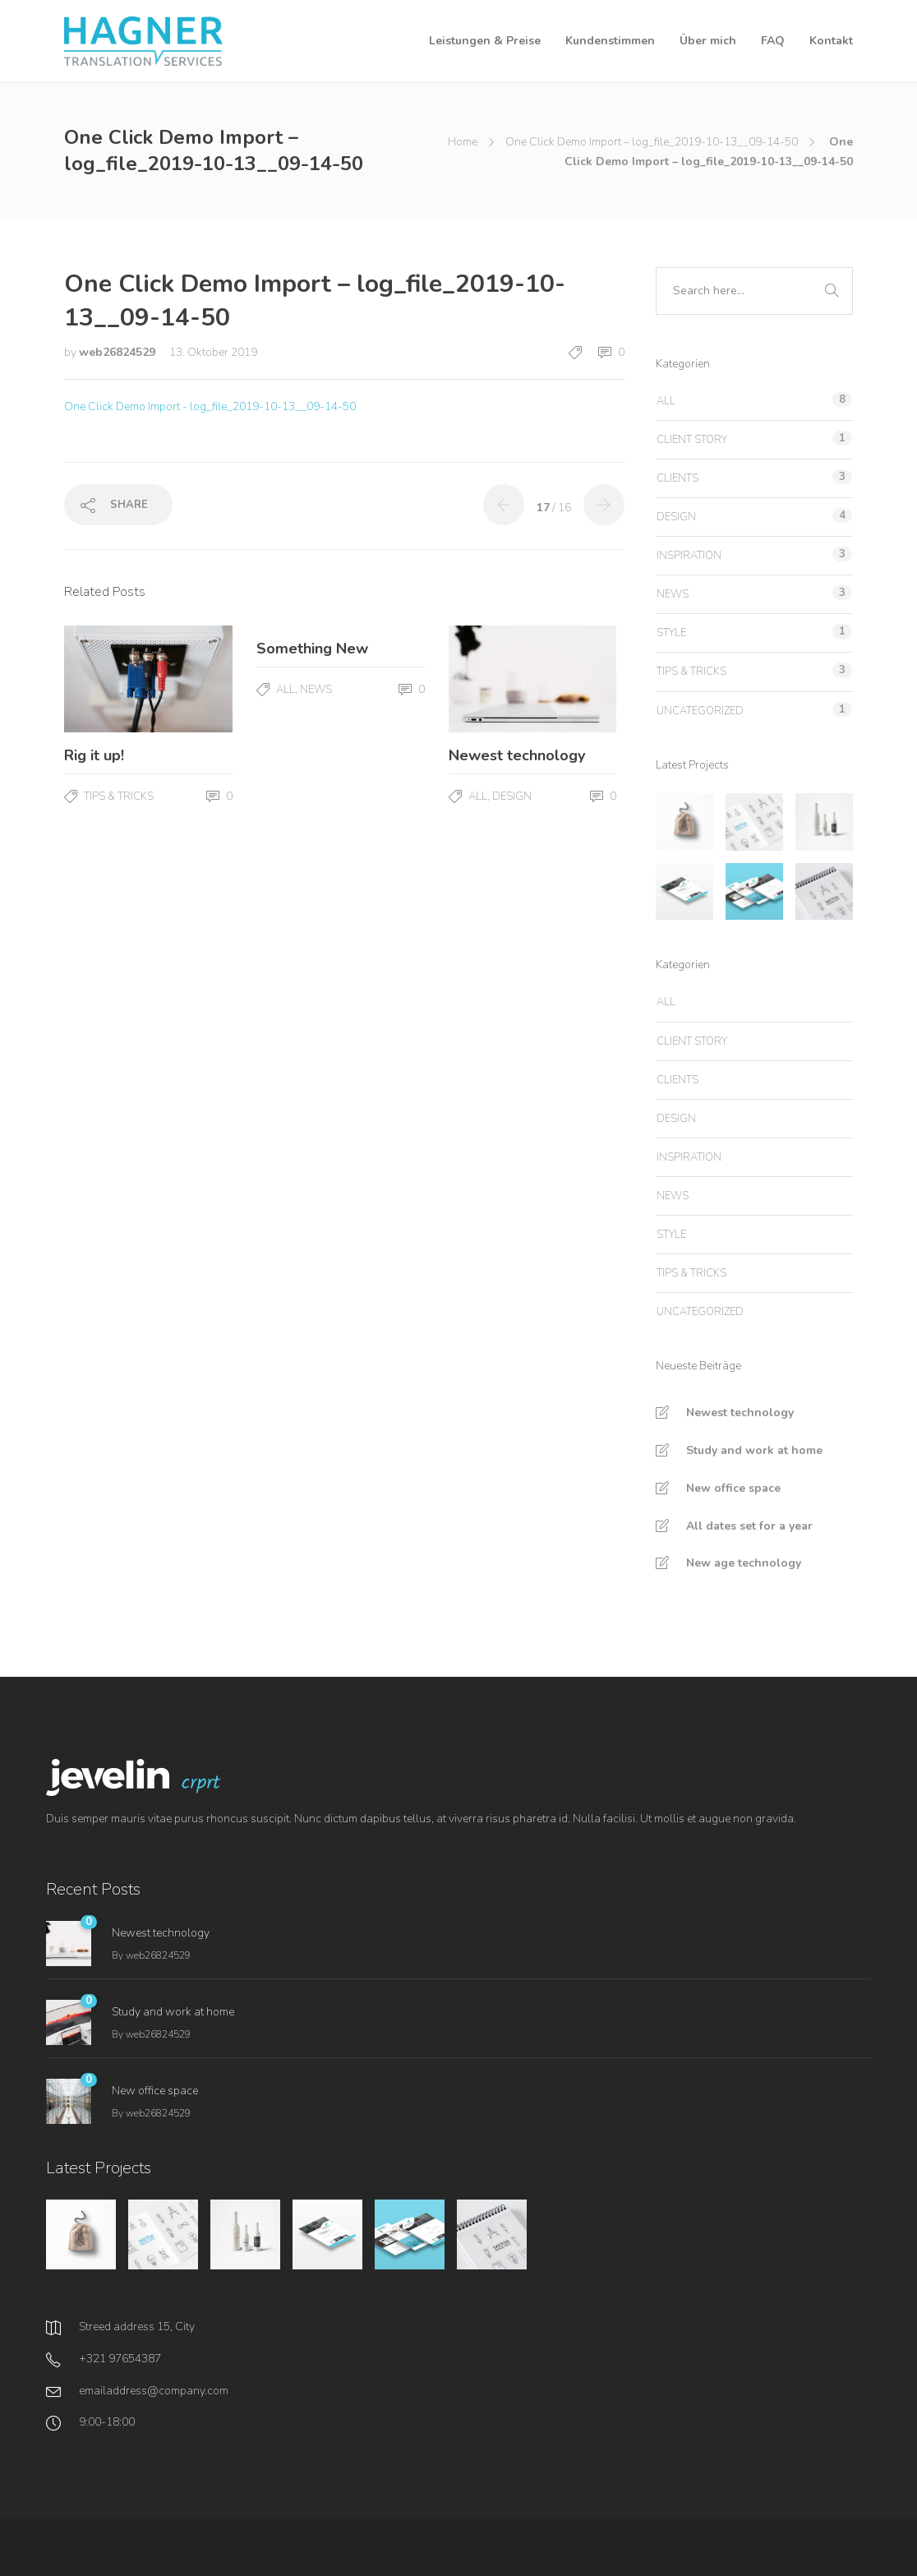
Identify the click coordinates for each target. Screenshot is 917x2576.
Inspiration (689, 555)
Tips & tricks (119, 796)
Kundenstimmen (610, 40)
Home (462, 142)
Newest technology (740, 1412)
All (285, 689)
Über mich (708, 40)
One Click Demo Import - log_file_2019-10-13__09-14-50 (210, 406)
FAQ (773, 40)
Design (512, 796)
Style (671, 633)
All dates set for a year (749, 1526)
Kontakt (831, 40)
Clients (677, 478)
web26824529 (119, 352)
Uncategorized (700, 711)
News (316, 689)
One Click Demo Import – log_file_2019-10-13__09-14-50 (651, 142)
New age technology (743, 1563)
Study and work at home (754, 1450)
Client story (692, 439)
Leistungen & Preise (485, 40)
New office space (733, 1488)
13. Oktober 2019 (213, 352)
